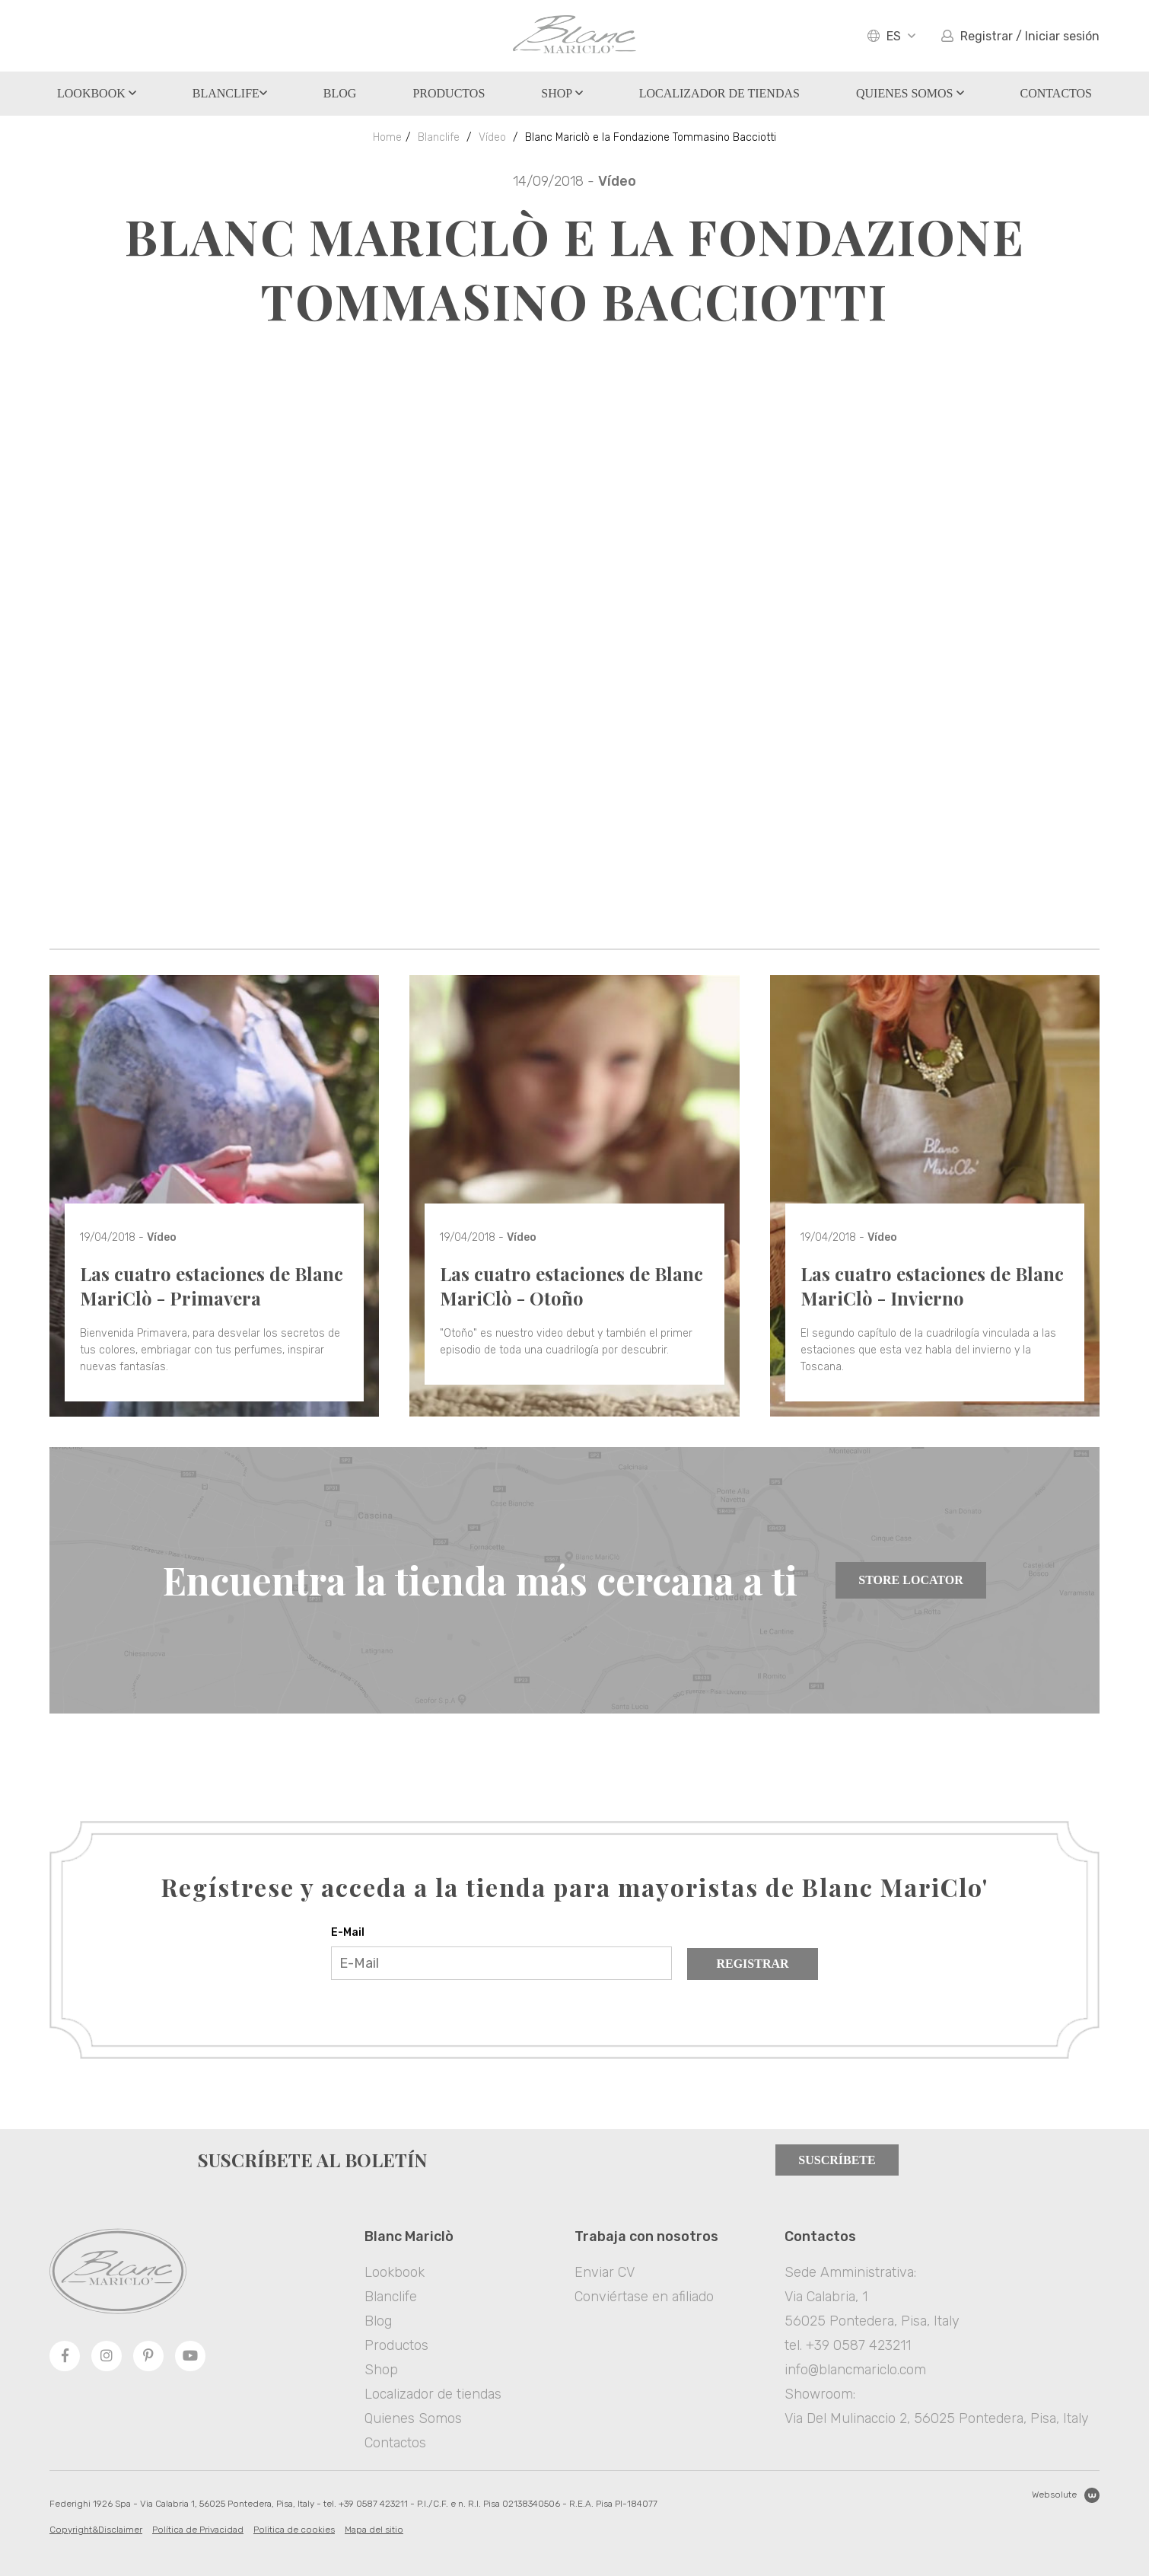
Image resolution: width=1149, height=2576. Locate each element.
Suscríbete (836, 2160)
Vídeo (492, 137)
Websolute (1066, 2495)
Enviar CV (604, 2272)
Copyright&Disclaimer (95, 2529)
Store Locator (910, 1579)
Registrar (752, 1963)
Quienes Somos (910, 93)
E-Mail (347, 1932)
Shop (561, 93)
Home (387, 137)
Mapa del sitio (374, 2529)
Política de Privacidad (197, 2529)
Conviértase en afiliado (644, 2296)
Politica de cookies (294, 2529)
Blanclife (230, 93)
